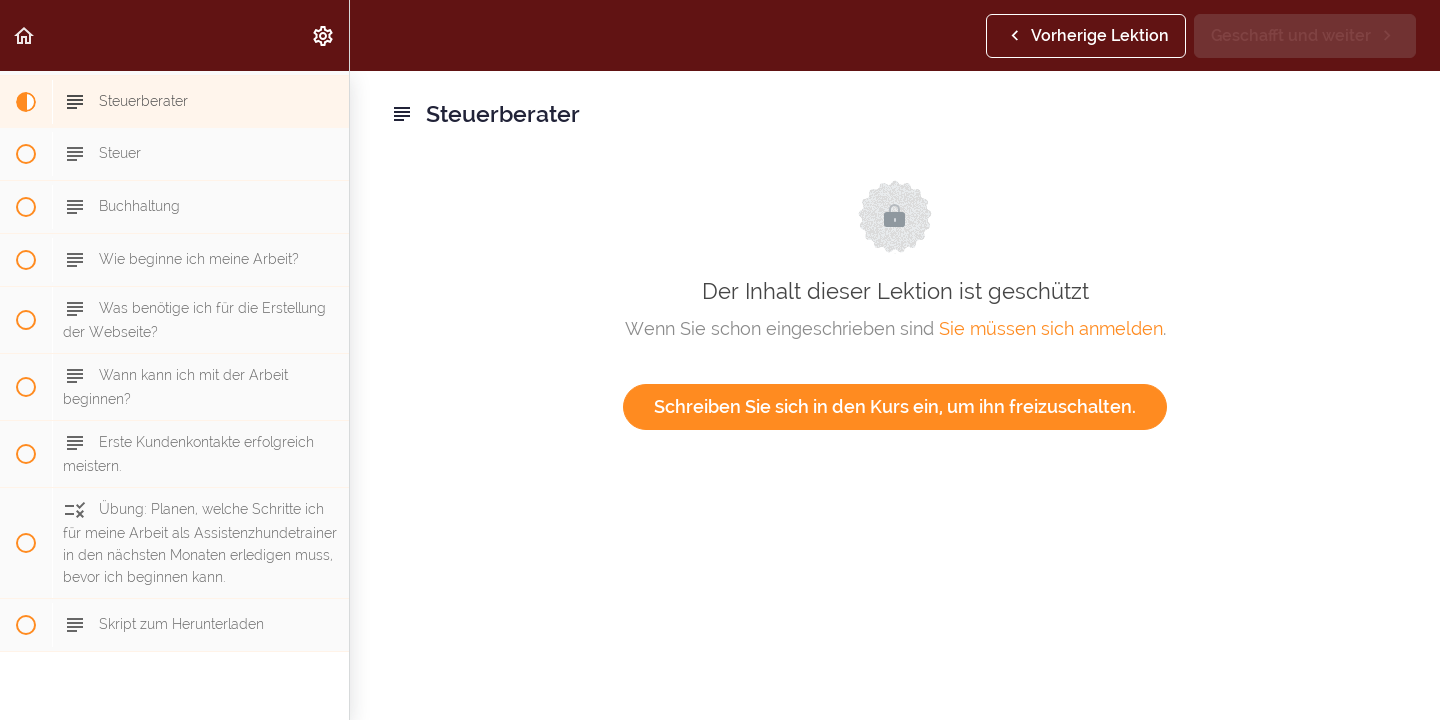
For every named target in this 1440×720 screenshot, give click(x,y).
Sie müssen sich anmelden (1051, 328)
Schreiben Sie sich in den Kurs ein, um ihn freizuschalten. (895, 406)
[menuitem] (324, 35)
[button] (25, 35)
